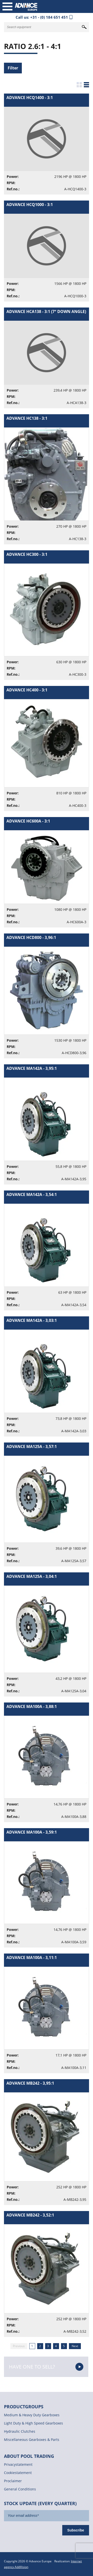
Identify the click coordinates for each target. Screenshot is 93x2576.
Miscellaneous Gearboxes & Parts (31, 2439)
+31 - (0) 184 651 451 (49, 17)
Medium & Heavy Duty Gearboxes (32, 2415)
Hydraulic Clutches (19, 2431)
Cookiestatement (18, 2472)
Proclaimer (13, 2480)
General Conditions (20, 2489)
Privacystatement (18, 2464)
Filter (13, 68)
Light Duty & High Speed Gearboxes (33, 2423)
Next (75, 2346)
